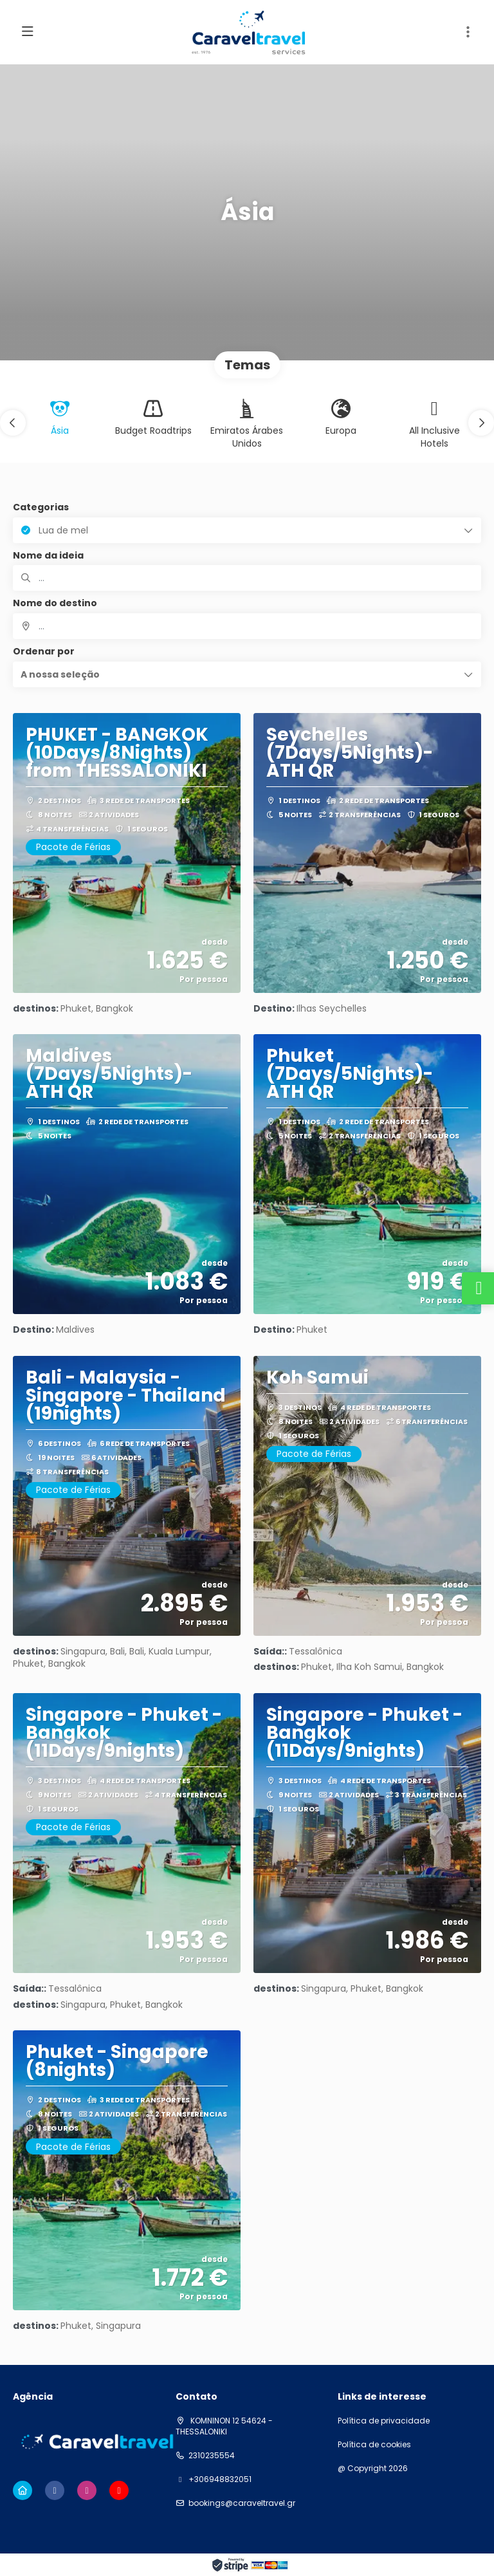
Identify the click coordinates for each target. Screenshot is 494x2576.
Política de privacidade (384, 2421)
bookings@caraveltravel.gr (241, 2503)
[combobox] (247, 626)
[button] (13, 423)
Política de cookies (374, 2445)
